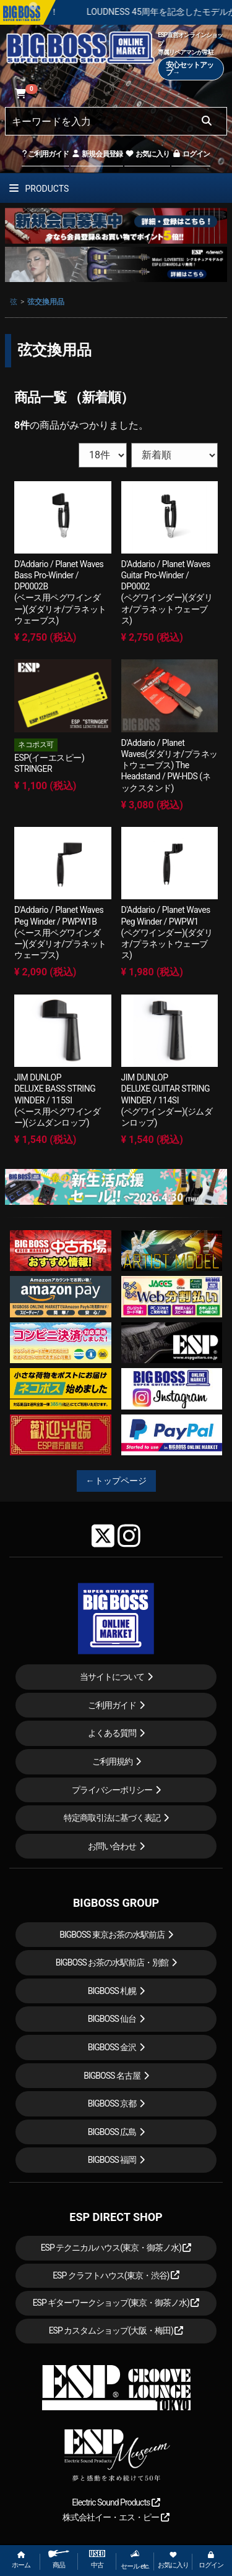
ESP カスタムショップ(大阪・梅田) (116, 2330)
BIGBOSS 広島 (112, 2132)
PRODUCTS (39, 189)
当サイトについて (112, 1677)
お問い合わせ (112, 1846)
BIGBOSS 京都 (112, 2103)
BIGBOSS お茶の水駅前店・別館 (112, 1962)
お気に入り (147, 154)
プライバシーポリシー (112, 1790)
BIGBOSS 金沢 (112, 2047)
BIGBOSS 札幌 (112, 1991)
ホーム (21, 2560)
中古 (97, 2559)
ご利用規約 (112, 1761)
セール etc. (135, 2559)
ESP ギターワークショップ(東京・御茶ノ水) (116, 2303)
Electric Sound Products (116, 2502)
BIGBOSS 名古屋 (112, 2076)
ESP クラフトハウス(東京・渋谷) (116, 2275)
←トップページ (116, 1481)
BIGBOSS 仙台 (112, 2019)
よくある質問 (112, 1733)
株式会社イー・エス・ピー (115, 2517)
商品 (58, 2559)
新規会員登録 (96, 154)
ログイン (191, 154)
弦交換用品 (45, 301)
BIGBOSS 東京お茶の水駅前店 (112, 1935)
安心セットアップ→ (189, 69)
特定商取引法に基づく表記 (112, 1818)
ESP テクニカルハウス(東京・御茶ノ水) (116, 2248)
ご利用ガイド (45, 154)
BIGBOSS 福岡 (112, 2160)
